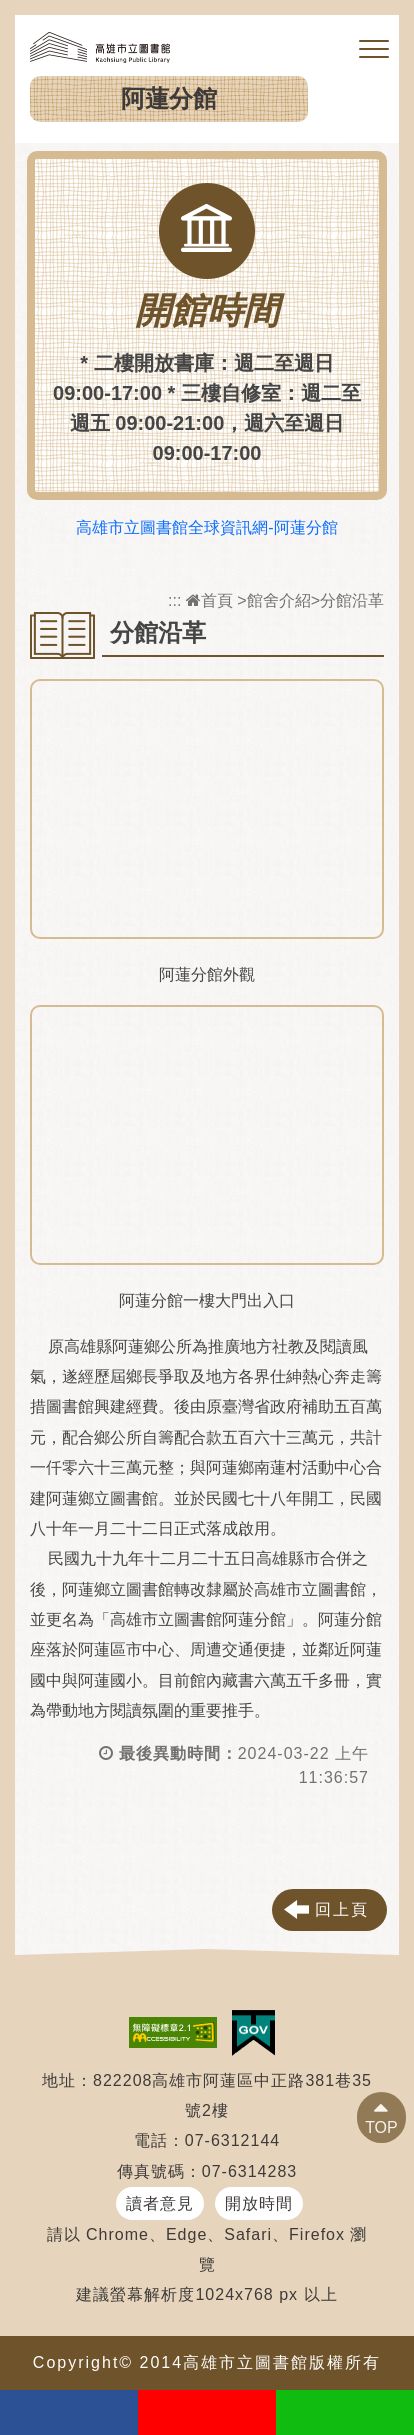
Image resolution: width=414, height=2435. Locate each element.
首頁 (209, 600)
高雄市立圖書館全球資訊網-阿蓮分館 (206, 527)
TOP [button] (381, 2127)
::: (174, 600)
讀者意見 (160, 2203)
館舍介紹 (279, 600)
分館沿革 (352, 600)
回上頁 (342, 1909)
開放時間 (259, 2203)
